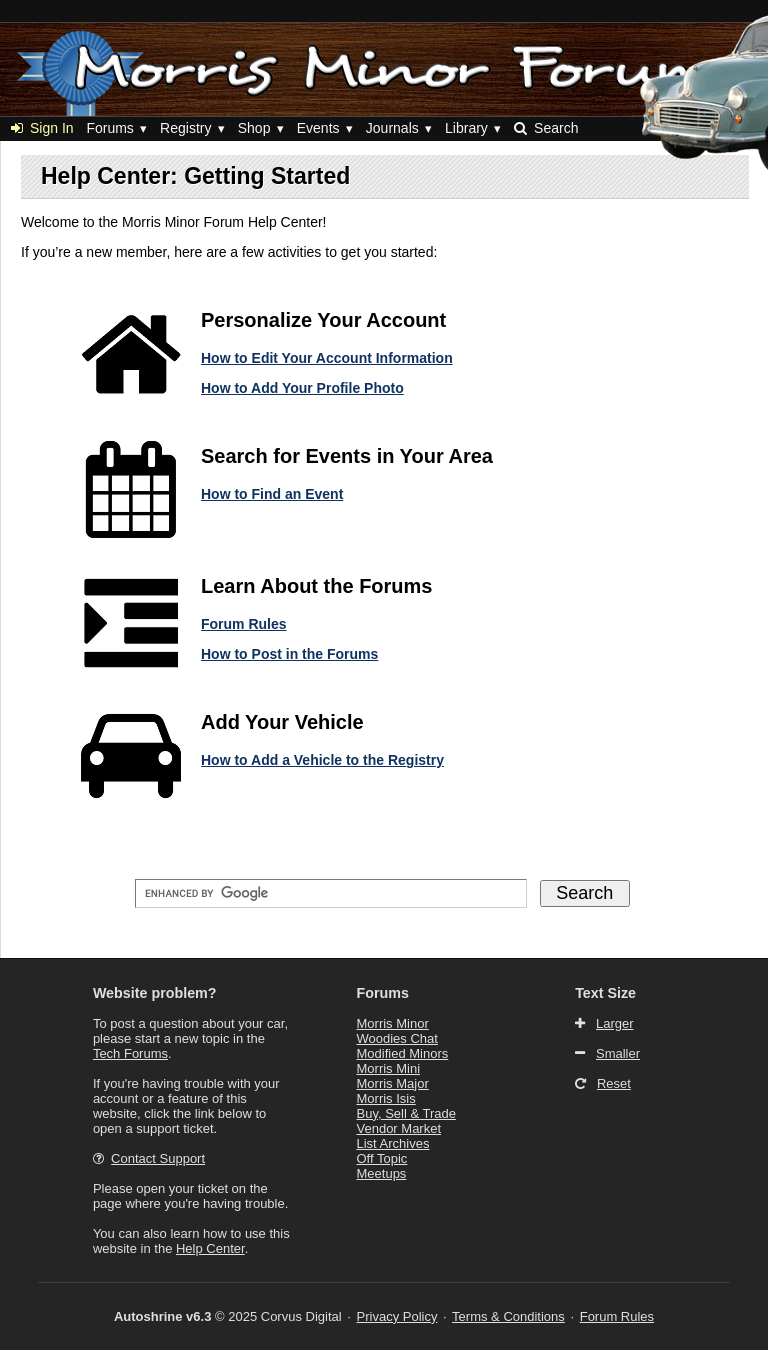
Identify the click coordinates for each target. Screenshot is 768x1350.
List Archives (393, 1143)
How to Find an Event (272, 494)
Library (466, 128)
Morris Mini (389, 1068)
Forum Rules (244, 624)
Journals (392, 128)
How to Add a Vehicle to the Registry (322, 760)
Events (318, 128)
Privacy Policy (397, 1316)
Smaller (618, 1053)
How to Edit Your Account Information (327, 358)
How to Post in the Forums (289, 654)
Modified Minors (403, 1053)
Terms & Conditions (508, 1316)
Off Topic (382, 1158)
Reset (614, 1083)
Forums (109, 128)
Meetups (382, 1173)
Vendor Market (399, 1128)
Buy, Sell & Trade (406, 1113)
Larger (615, 1023)
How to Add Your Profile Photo (302, 388)
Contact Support (158, 1158)
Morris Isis (386, 1098)
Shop (254, 128)
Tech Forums (130, 1053)
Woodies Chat (397, 1038)
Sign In (42, 128)
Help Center (210, 1248)
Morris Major (393, 1083)
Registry (185, 128)
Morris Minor (393, 1023)
